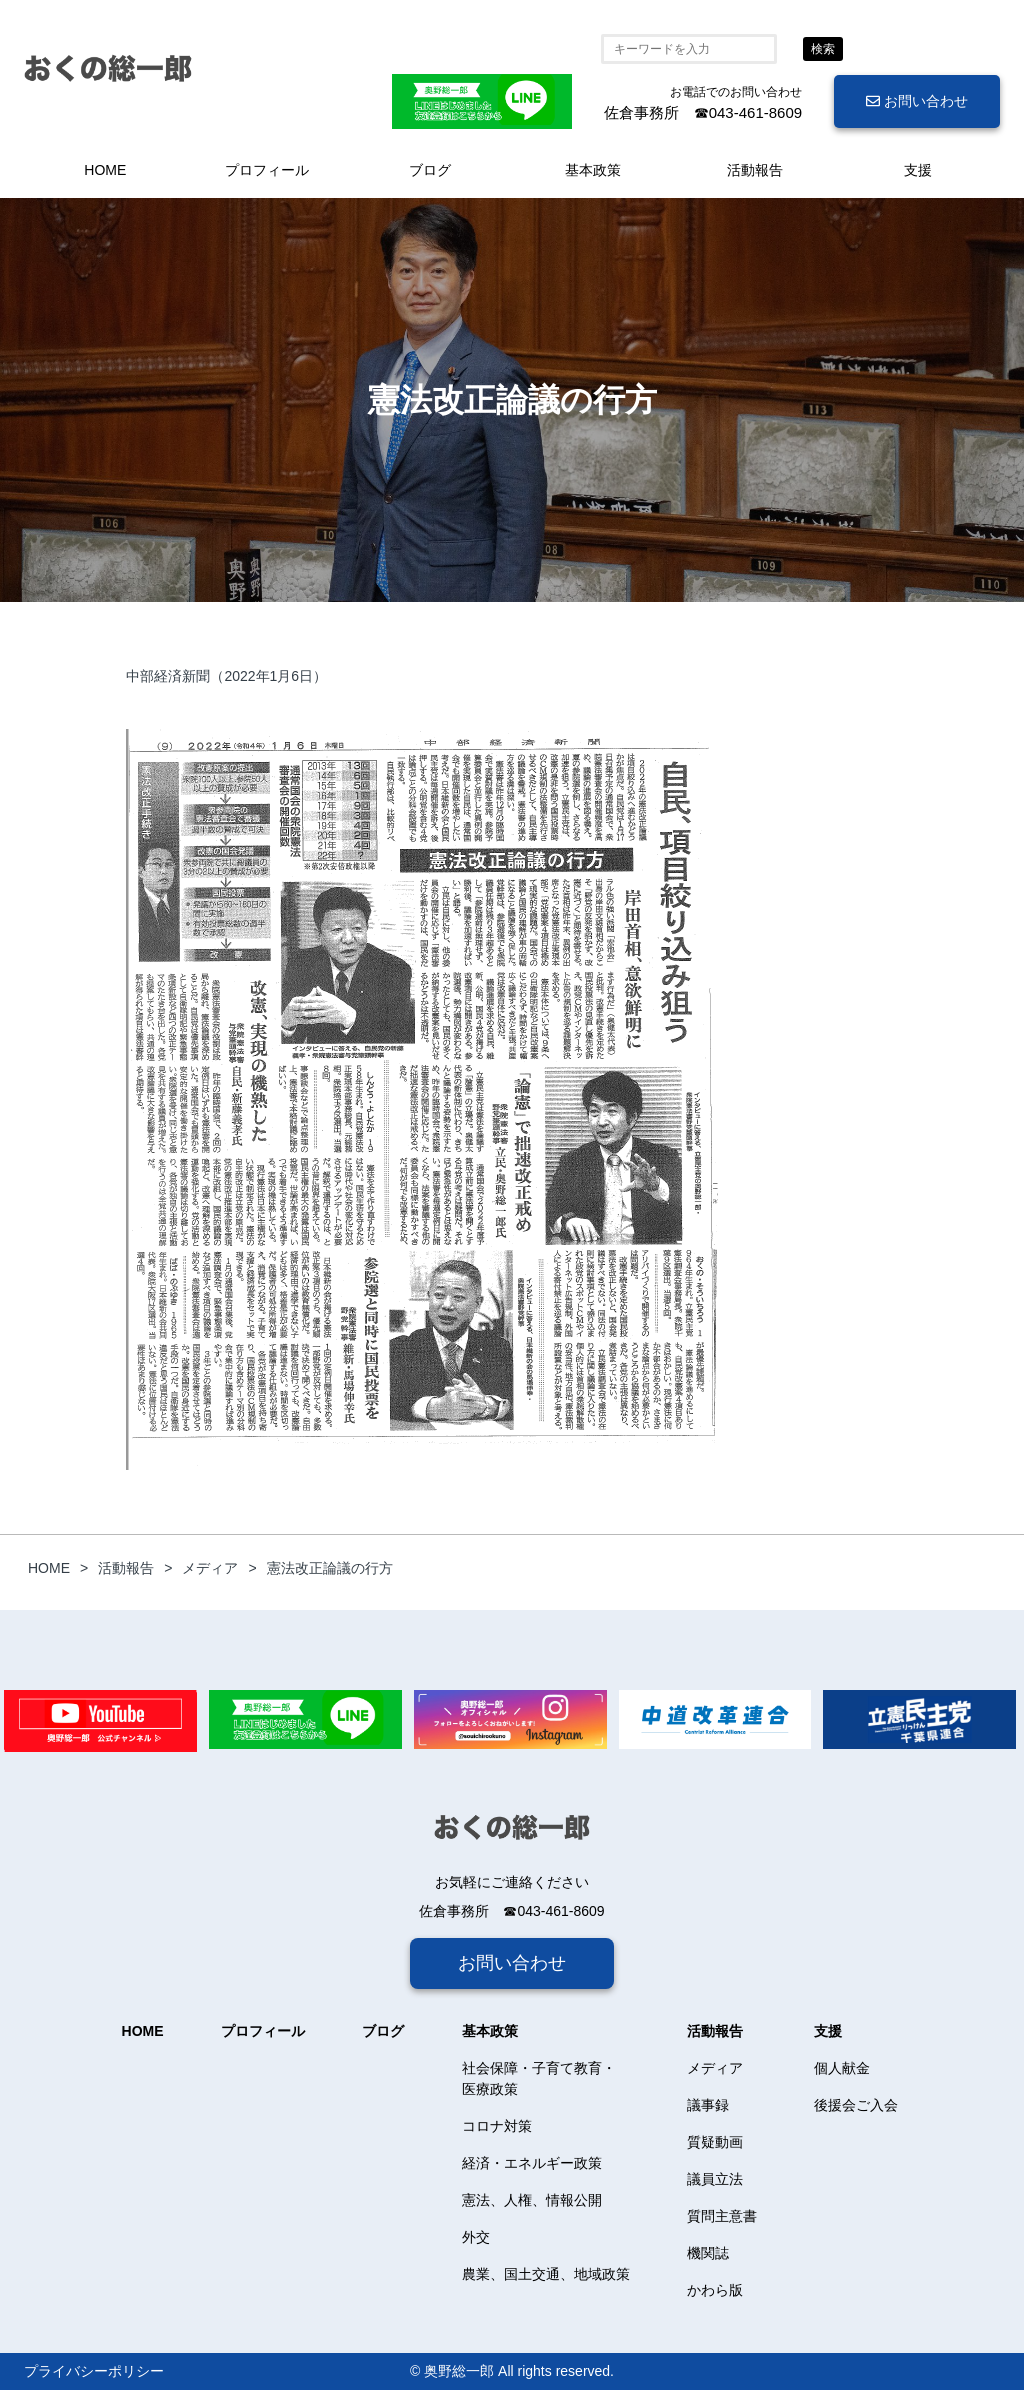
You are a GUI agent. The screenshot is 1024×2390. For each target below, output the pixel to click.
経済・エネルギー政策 (532, 2163)
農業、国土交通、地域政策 (546, 2274)
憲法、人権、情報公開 (532, 2200)
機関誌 (708, 2253)
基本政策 (593, 170)
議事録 (708, 2105)
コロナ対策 (497, 2126)
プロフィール (267, 170)
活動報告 (755, 170)
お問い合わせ (917, 101)
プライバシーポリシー (94, 2371)
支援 (918, 170)
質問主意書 (722, 2216)
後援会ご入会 (856, 2105)
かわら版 (715, 2290)
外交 (476, 2237)
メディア (715, 2068)
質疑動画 (715, 2142)
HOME (105, 170)
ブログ (430, 170)
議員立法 (715, 2179)
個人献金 (842, 2068)
